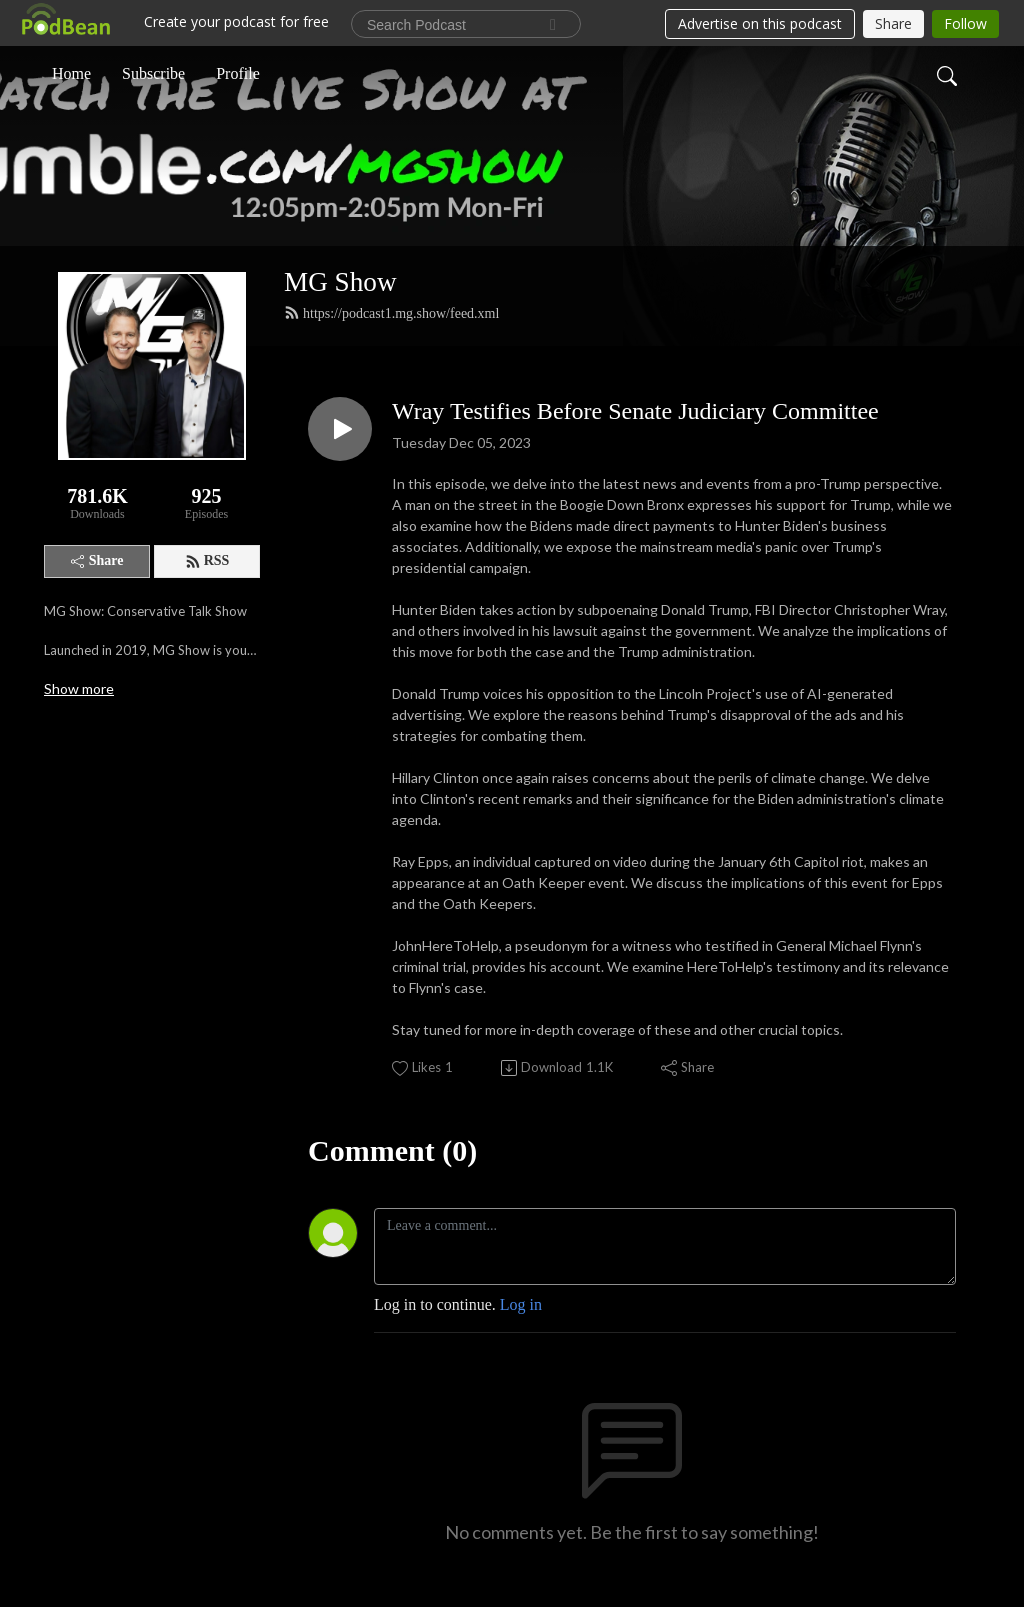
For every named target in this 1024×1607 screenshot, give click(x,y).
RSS (207, 561)
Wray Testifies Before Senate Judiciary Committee (635, 411)
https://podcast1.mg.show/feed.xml (391, 313)
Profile (238, 73)
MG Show (340, 282)
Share (97, 560)
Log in (521, 1304)
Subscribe (153, 73)
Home (71, 73)
